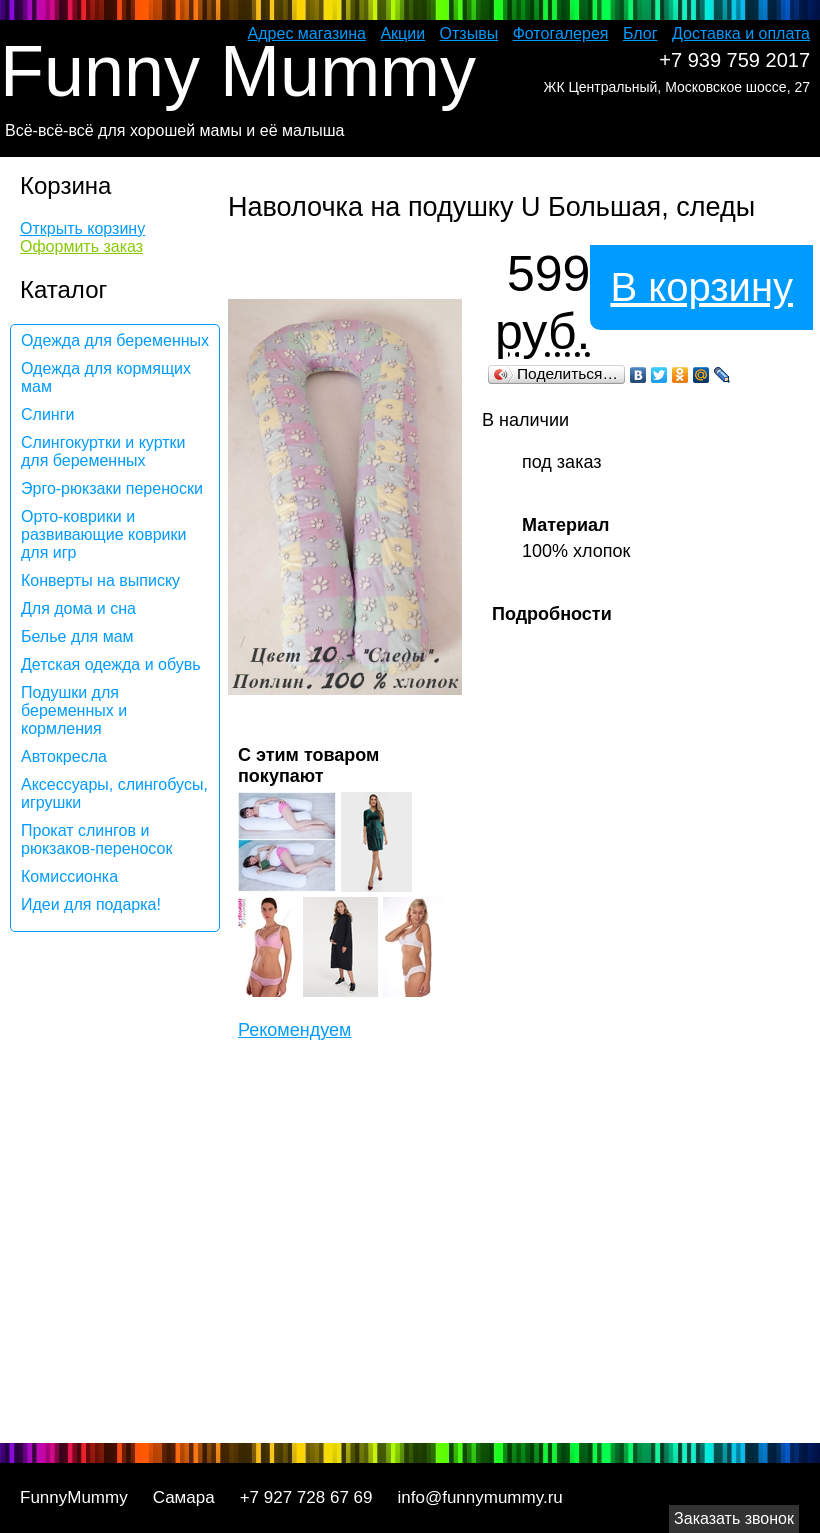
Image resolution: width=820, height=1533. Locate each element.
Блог (640, 33)
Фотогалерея (561, 33)
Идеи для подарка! (91, 904)
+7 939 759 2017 (734, 60)
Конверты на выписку (100, 580)
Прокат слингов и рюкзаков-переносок (96, 839)
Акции (402, 33)
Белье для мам (77, 636)
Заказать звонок (734, 1518)
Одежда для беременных (115, 340)
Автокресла (64, 756)
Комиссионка (69, 876)
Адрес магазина (307, 33)
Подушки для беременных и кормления (74, 710)
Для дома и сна (78, 608)
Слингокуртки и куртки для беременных (103, 451)
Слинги (47, 414)
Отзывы (469, 33)
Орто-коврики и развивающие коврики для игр (103, 534)
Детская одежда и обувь (111, 664)
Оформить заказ (81, 246)
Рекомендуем (294, 1030)
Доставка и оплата (741, 33)
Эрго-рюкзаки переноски (112, 488)
